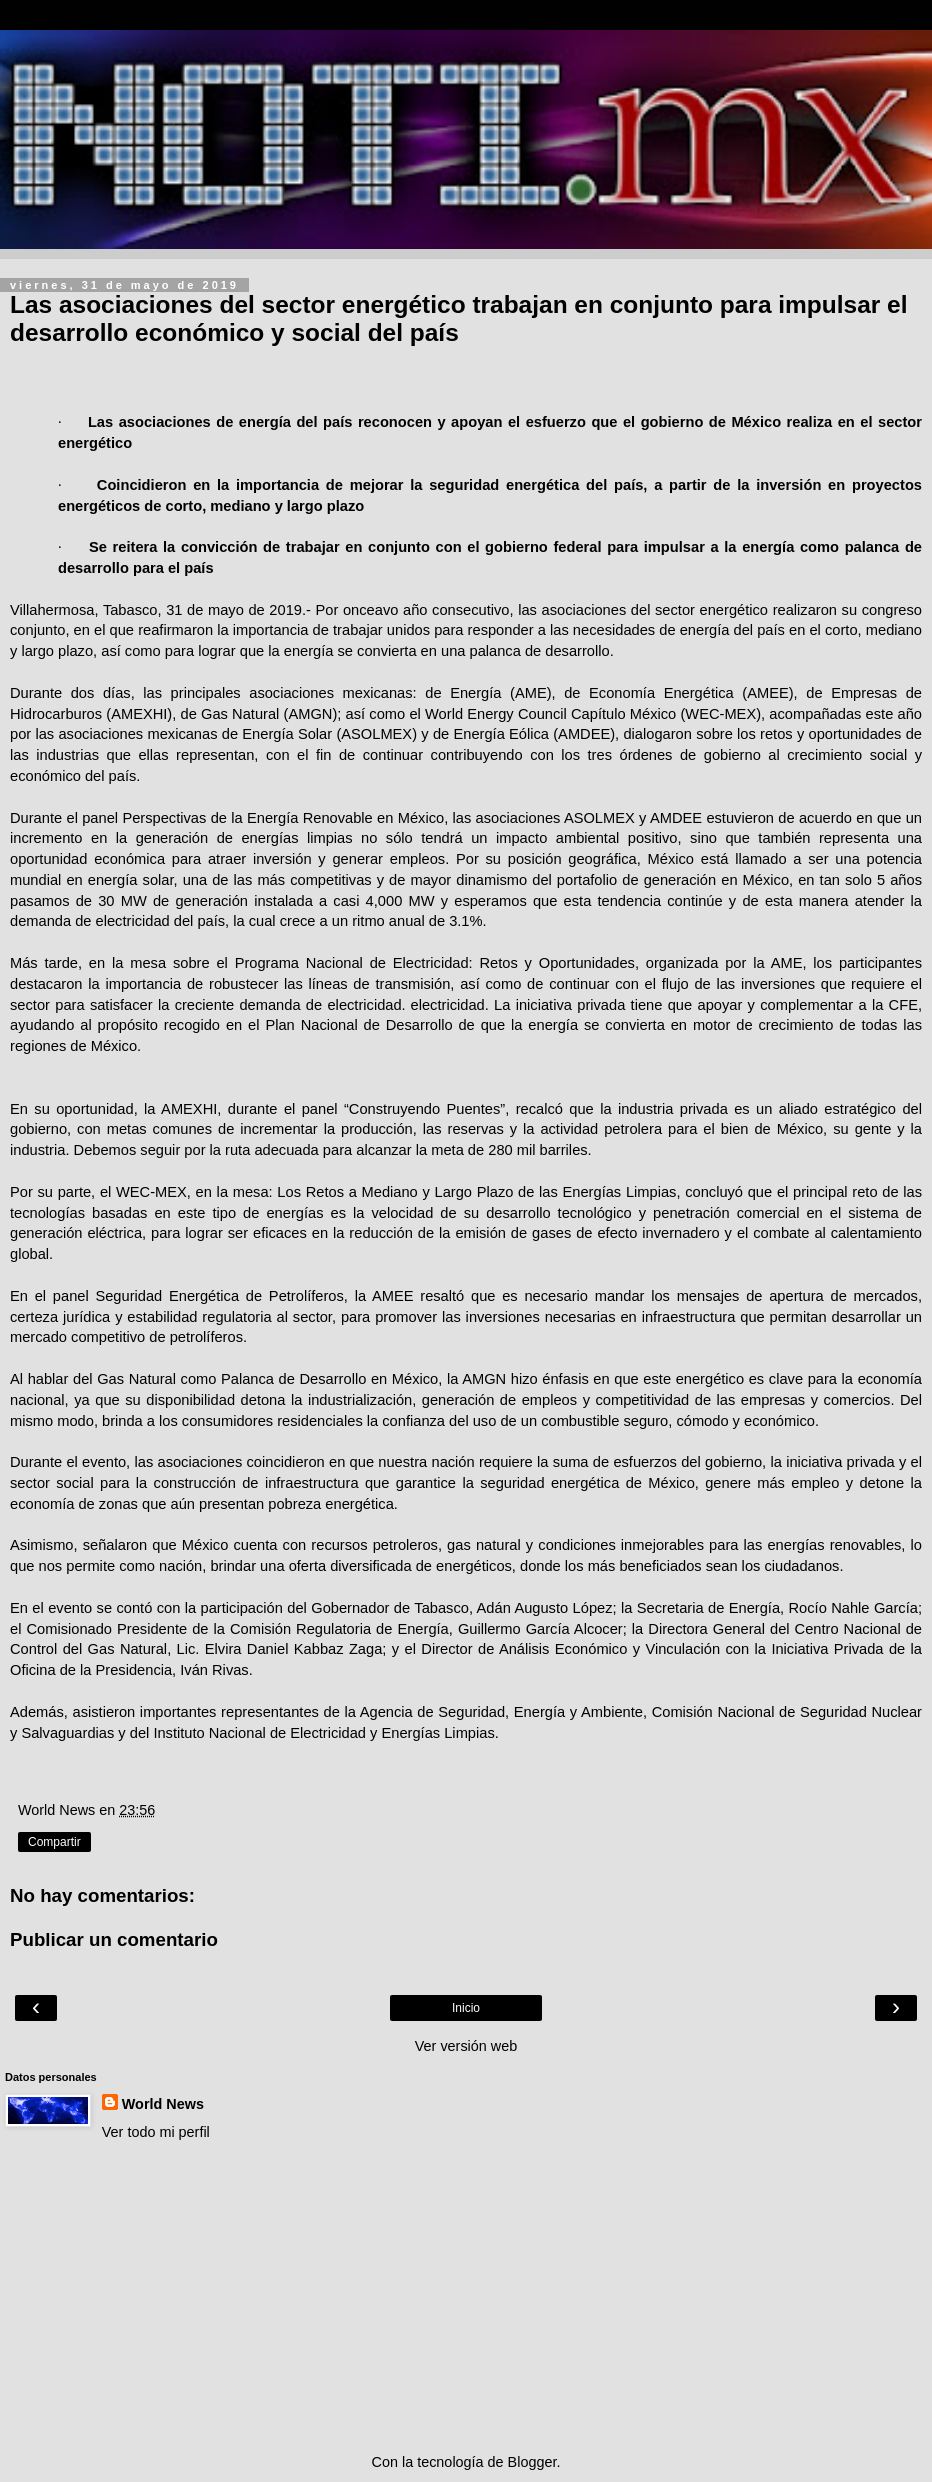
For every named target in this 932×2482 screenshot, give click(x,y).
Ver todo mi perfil (156, 2132)
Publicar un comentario (114, 1939)
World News (163, 2104)
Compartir (54, 1842)
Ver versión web (466, 2046)
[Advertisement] (466, 2297)
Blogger (532, 2462)
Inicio (466, 2008)
